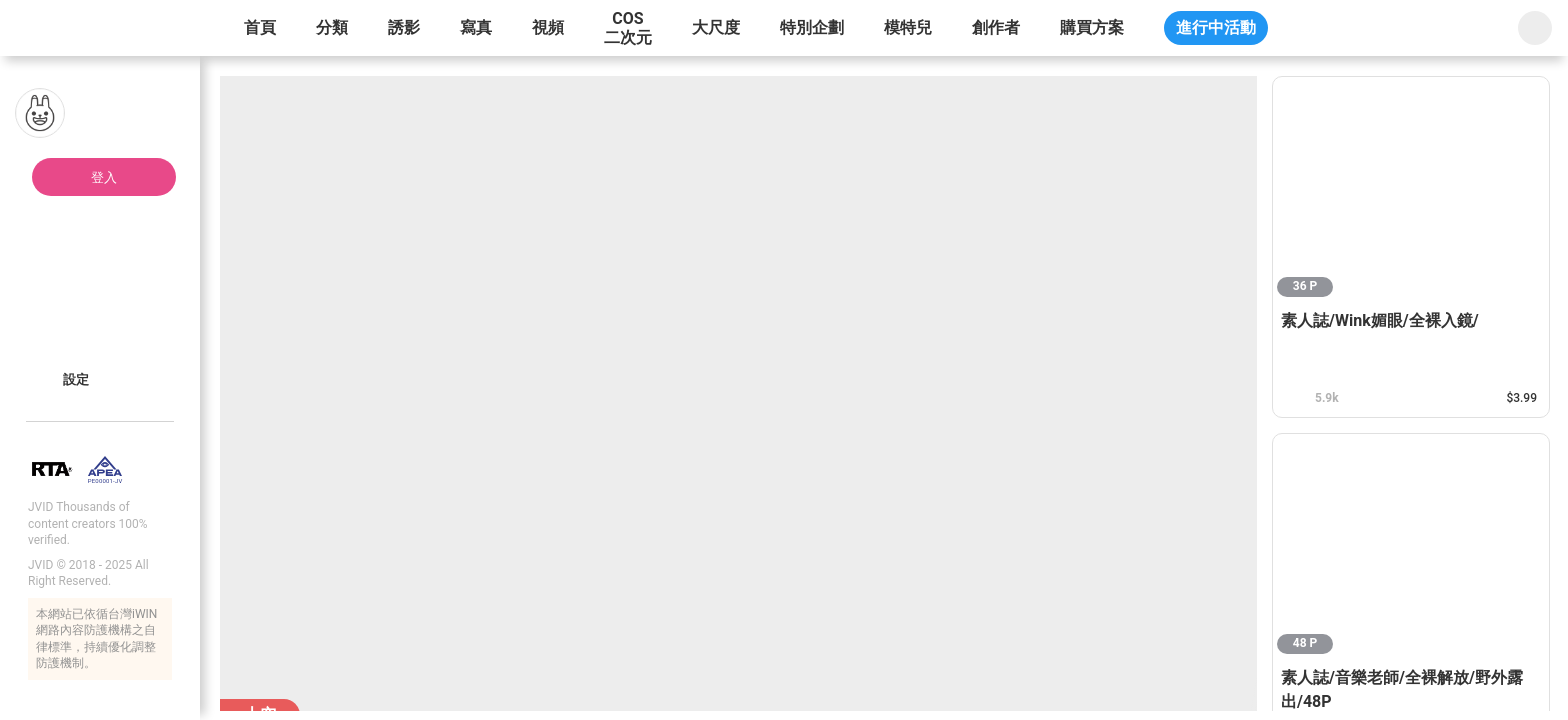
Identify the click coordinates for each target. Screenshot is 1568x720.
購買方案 (1092, 27)
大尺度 (716, 27)
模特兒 (908, 27)
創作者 (996, 27)
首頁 (260, 27)
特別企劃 (812, 27)
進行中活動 (1216, 27)
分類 (332, 27)
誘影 (404, 27)
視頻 (548, 27)
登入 (104, 177)
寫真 (476, 27)
